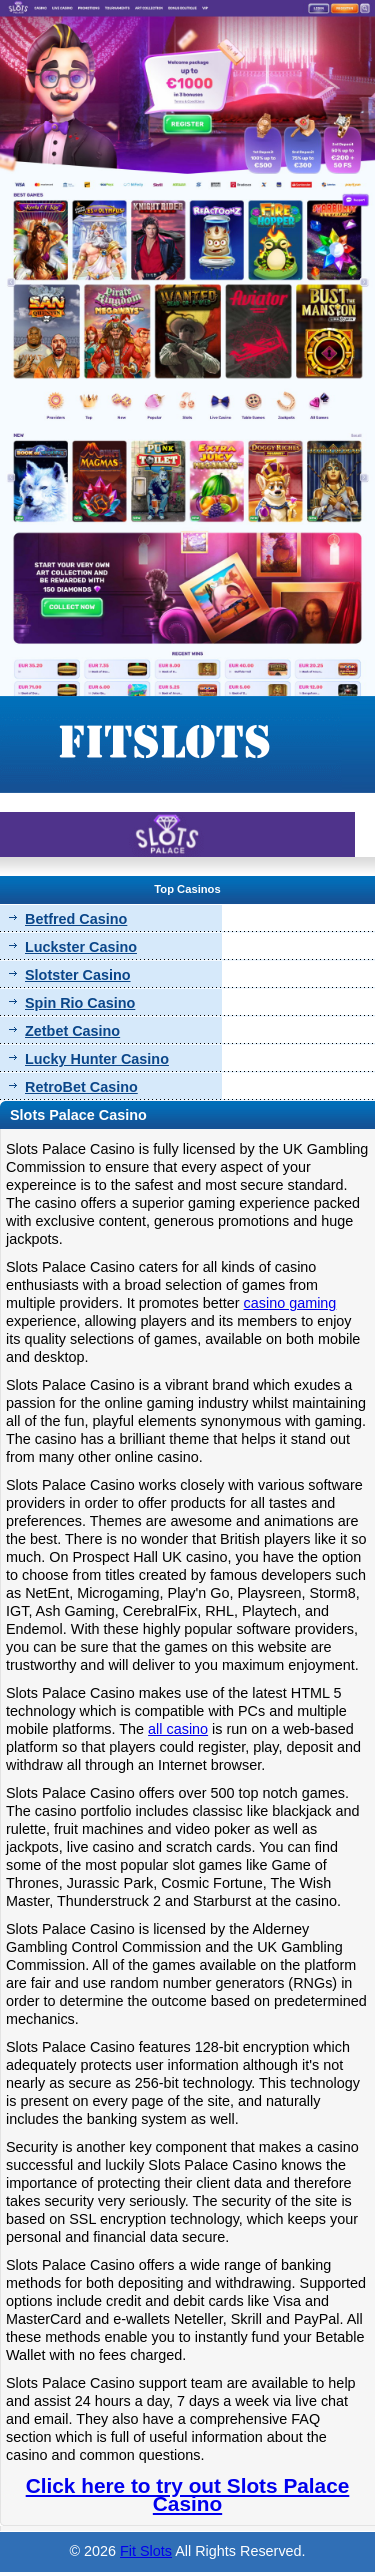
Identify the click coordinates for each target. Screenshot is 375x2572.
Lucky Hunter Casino (97, 1059)
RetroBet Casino (81, 1087)
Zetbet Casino (72, 1031)
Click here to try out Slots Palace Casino (188, 2494)
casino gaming (290, 1303)
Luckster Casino (81, 947)
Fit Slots (146, 2551)
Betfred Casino (76, 919)
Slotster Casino (78, 975)
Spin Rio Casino (80, 1003)
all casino (178, 1729)
